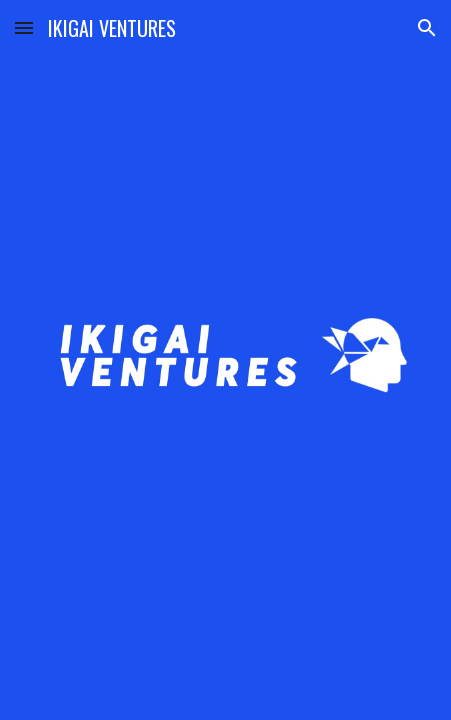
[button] (24, 27)
